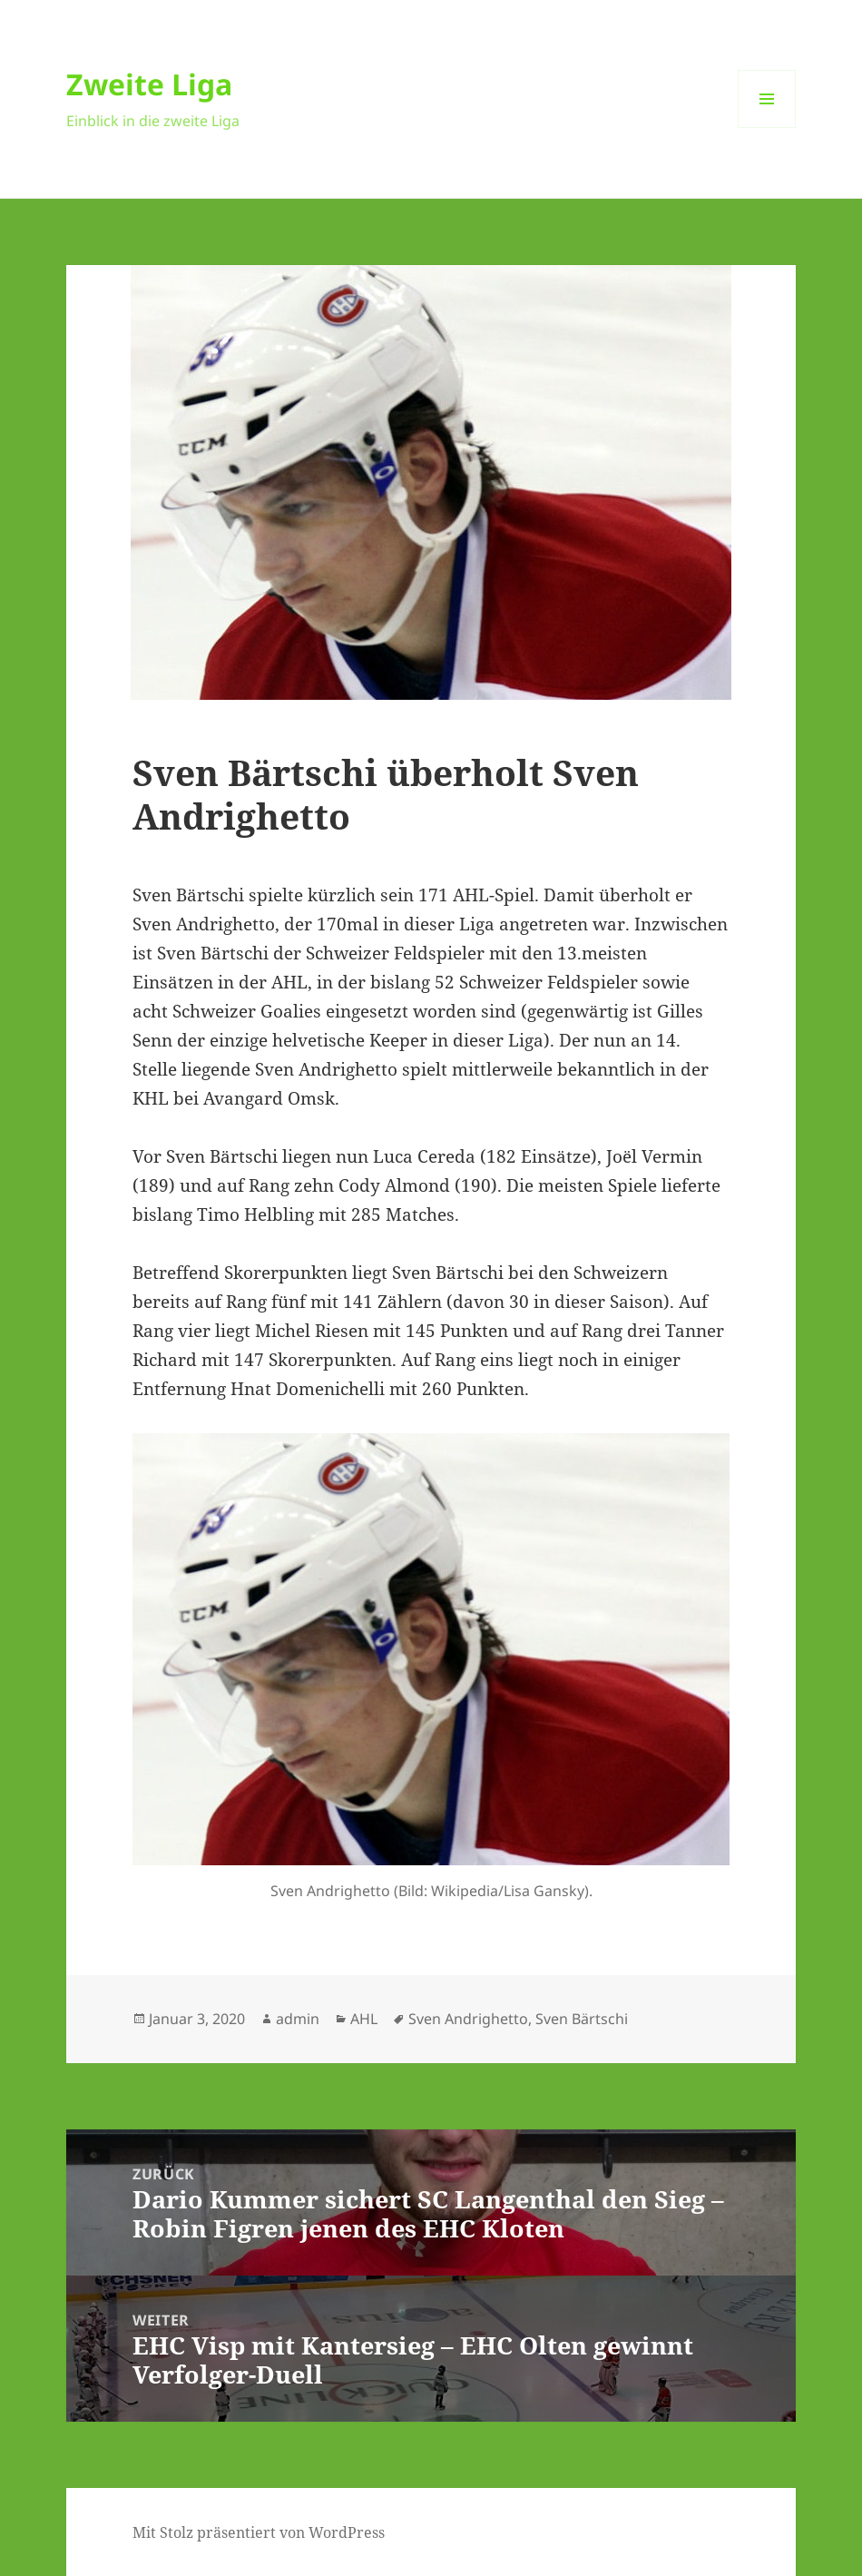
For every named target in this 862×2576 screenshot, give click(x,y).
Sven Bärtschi (581, 2019)
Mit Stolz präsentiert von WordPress (258, 2532)
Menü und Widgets (767, 127)
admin (297, 2019)
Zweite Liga (149, 83)
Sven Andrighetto (468, 2019)
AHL (363, 2019)
